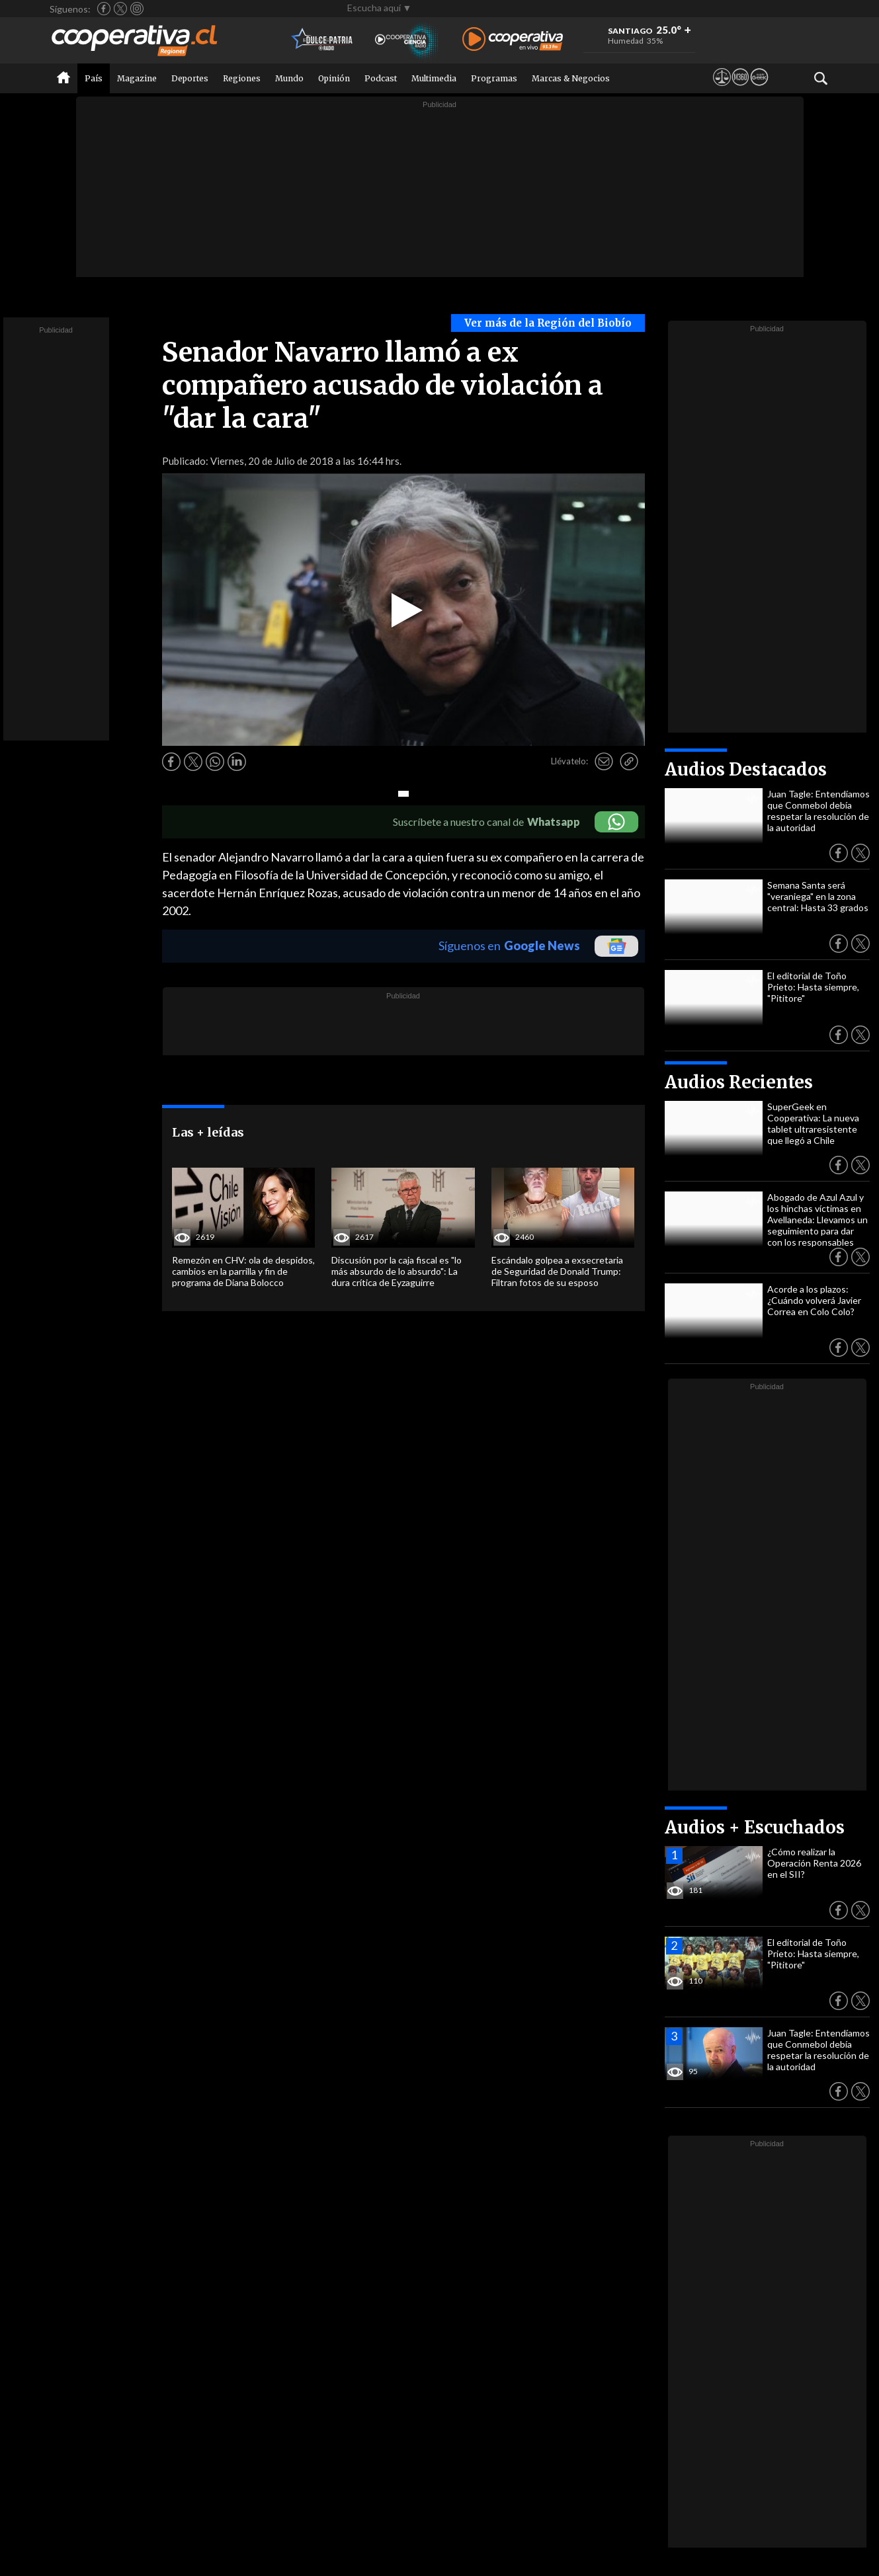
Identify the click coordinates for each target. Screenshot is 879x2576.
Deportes (189, 78)
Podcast (380, 78)
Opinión (334, 78)
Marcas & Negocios (571, 78)
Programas (494, 78)
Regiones (242, 78)
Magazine (137, 78)
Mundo (289, 78)
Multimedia (433, 78)
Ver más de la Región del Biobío (548, 323)
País (94, 78)
